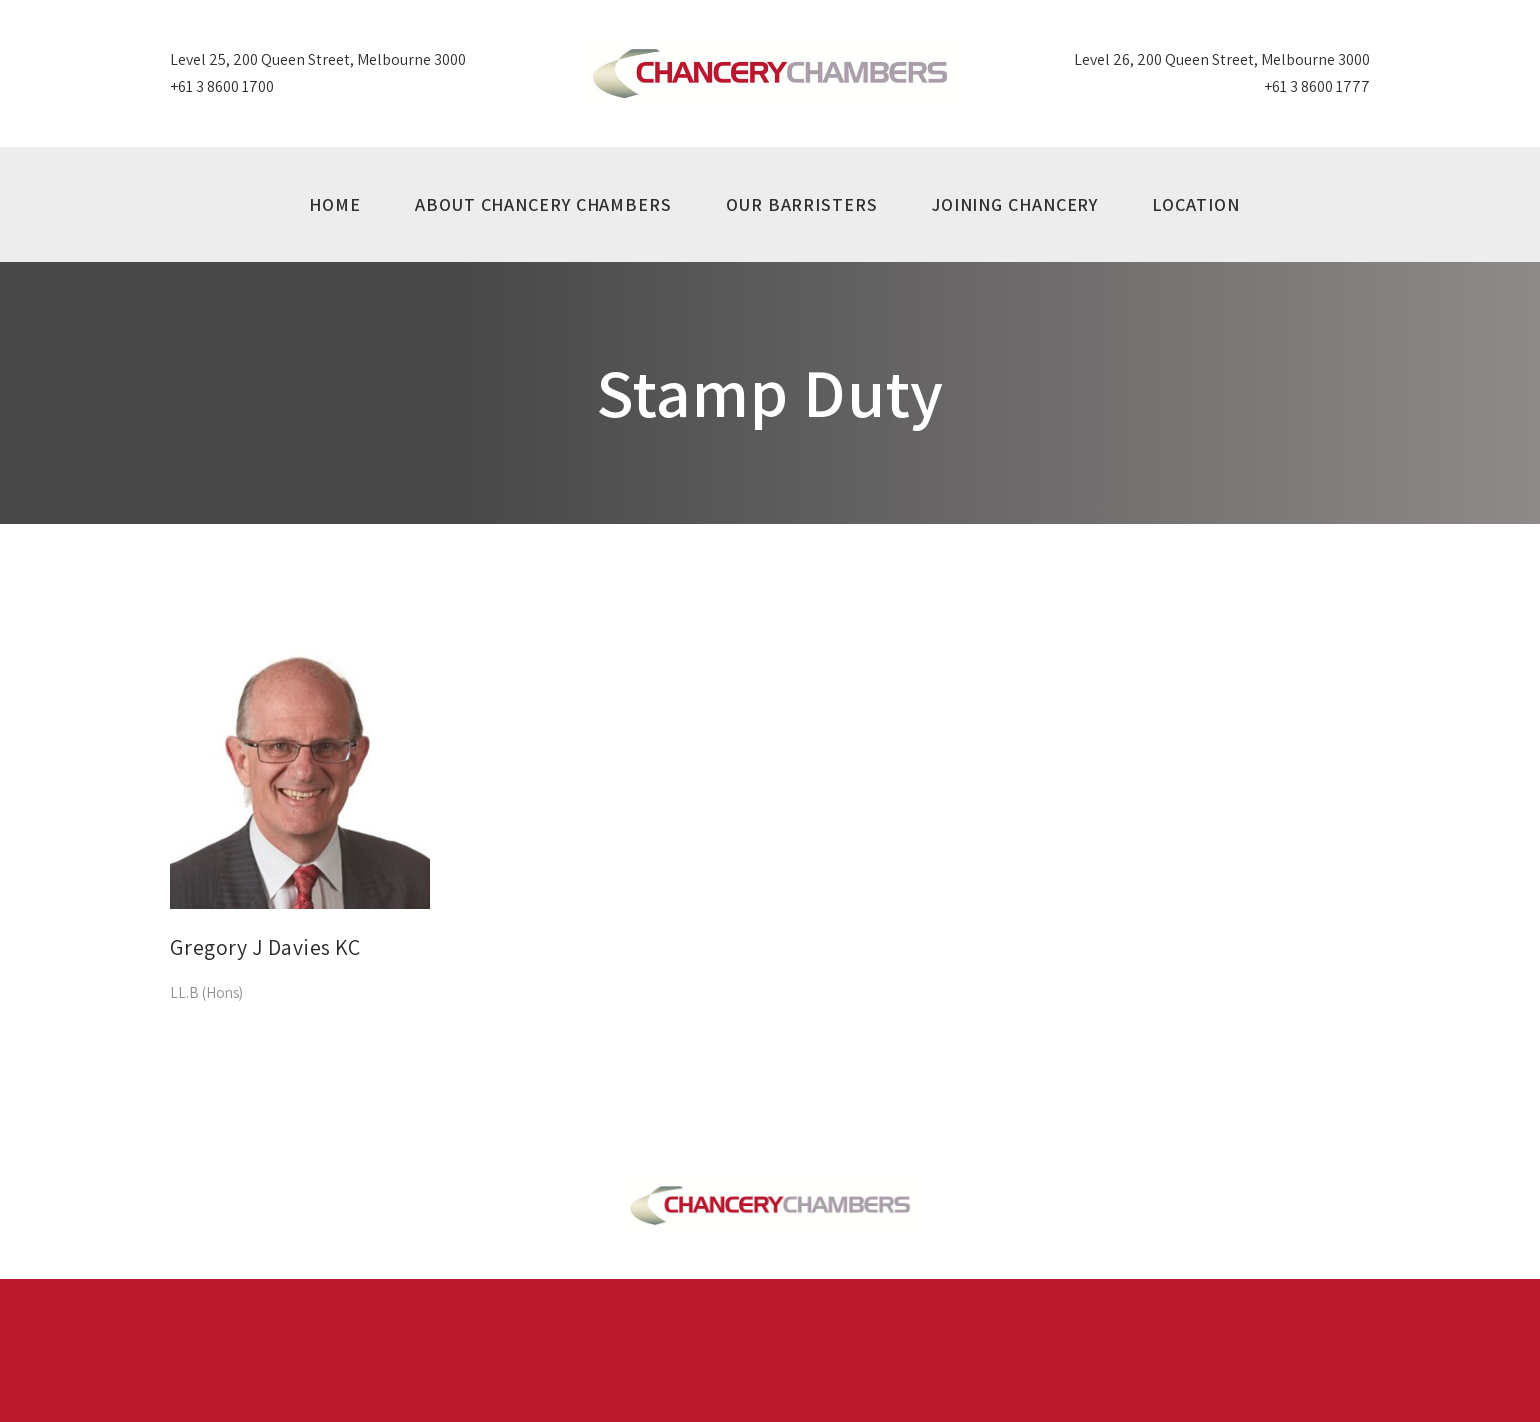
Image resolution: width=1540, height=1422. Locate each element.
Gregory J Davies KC (265, 947)
